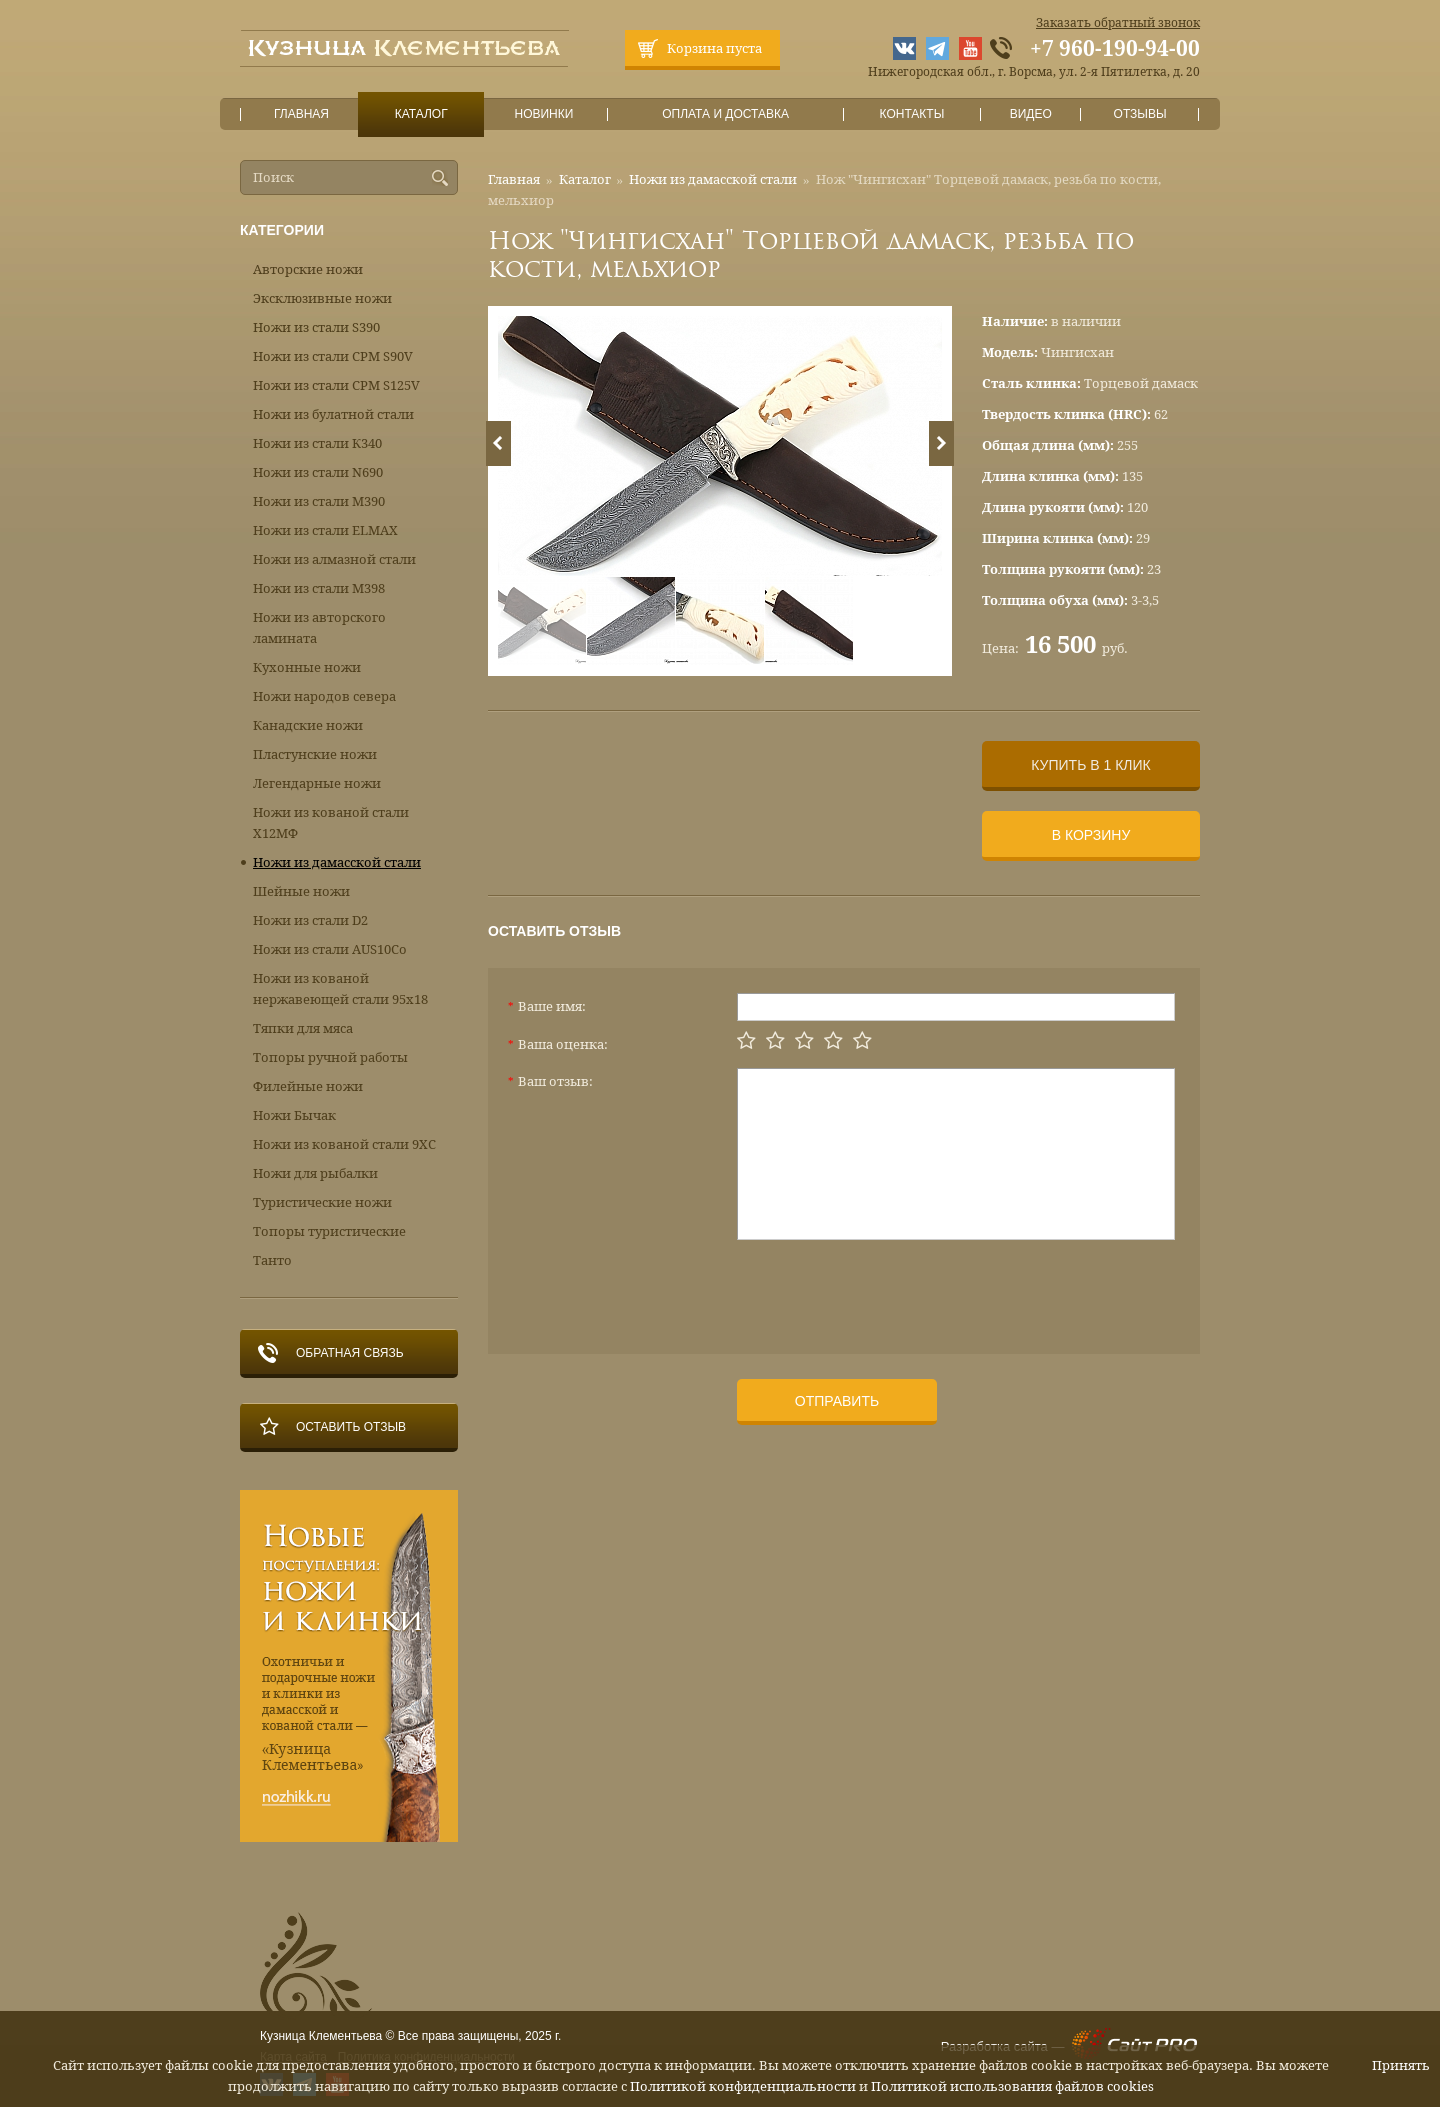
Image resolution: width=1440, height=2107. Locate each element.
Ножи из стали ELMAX (325, 530)
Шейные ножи (301, 891)
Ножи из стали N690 (318, 472)
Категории (282, 230)
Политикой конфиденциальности (743, 2086)
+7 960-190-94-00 (1115, 49)
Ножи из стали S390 (316, 327)
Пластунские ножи (315, 754)
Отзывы (1140, 114)
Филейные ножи (308, 1086)
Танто (272, 1260)
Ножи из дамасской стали (713, 179)
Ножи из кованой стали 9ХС (344, 1144)
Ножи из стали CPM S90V (333, 356)
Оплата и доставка (726, 114)
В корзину (1091, 835)
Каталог (421, 114)
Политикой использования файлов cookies (1012, 2086)
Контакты (911, 114)
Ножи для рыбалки (315, 1173)
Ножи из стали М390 (319, 501)
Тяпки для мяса (303, 1028)
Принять (1401, 2065)
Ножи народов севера (324, 696)
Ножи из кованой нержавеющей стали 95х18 (340, 989)
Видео (1030, 114)
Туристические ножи (322, 1202)
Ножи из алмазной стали (334, 559)
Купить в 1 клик (1090, 765)
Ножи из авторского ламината (319, 628)
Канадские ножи (308, 725)
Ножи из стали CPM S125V (336, 385)
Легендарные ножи (317, 783)
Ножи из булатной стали (333, 414)
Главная (302, 114)
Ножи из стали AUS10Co (330, 949)
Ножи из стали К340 (317, 443)
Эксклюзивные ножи (322, 298)
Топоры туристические (329, 1231)
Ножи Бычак (294, 1115)
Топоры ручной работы (330, 1057)
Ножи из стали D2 (310, 920)
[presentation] (889, 1289)
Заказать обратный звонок (1118, 23)
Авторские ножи (308, 269)
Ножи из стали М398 (319, 588)
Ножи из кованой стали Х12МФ (331, 823)
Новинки (544, 114)
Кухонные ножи (307, 667)
